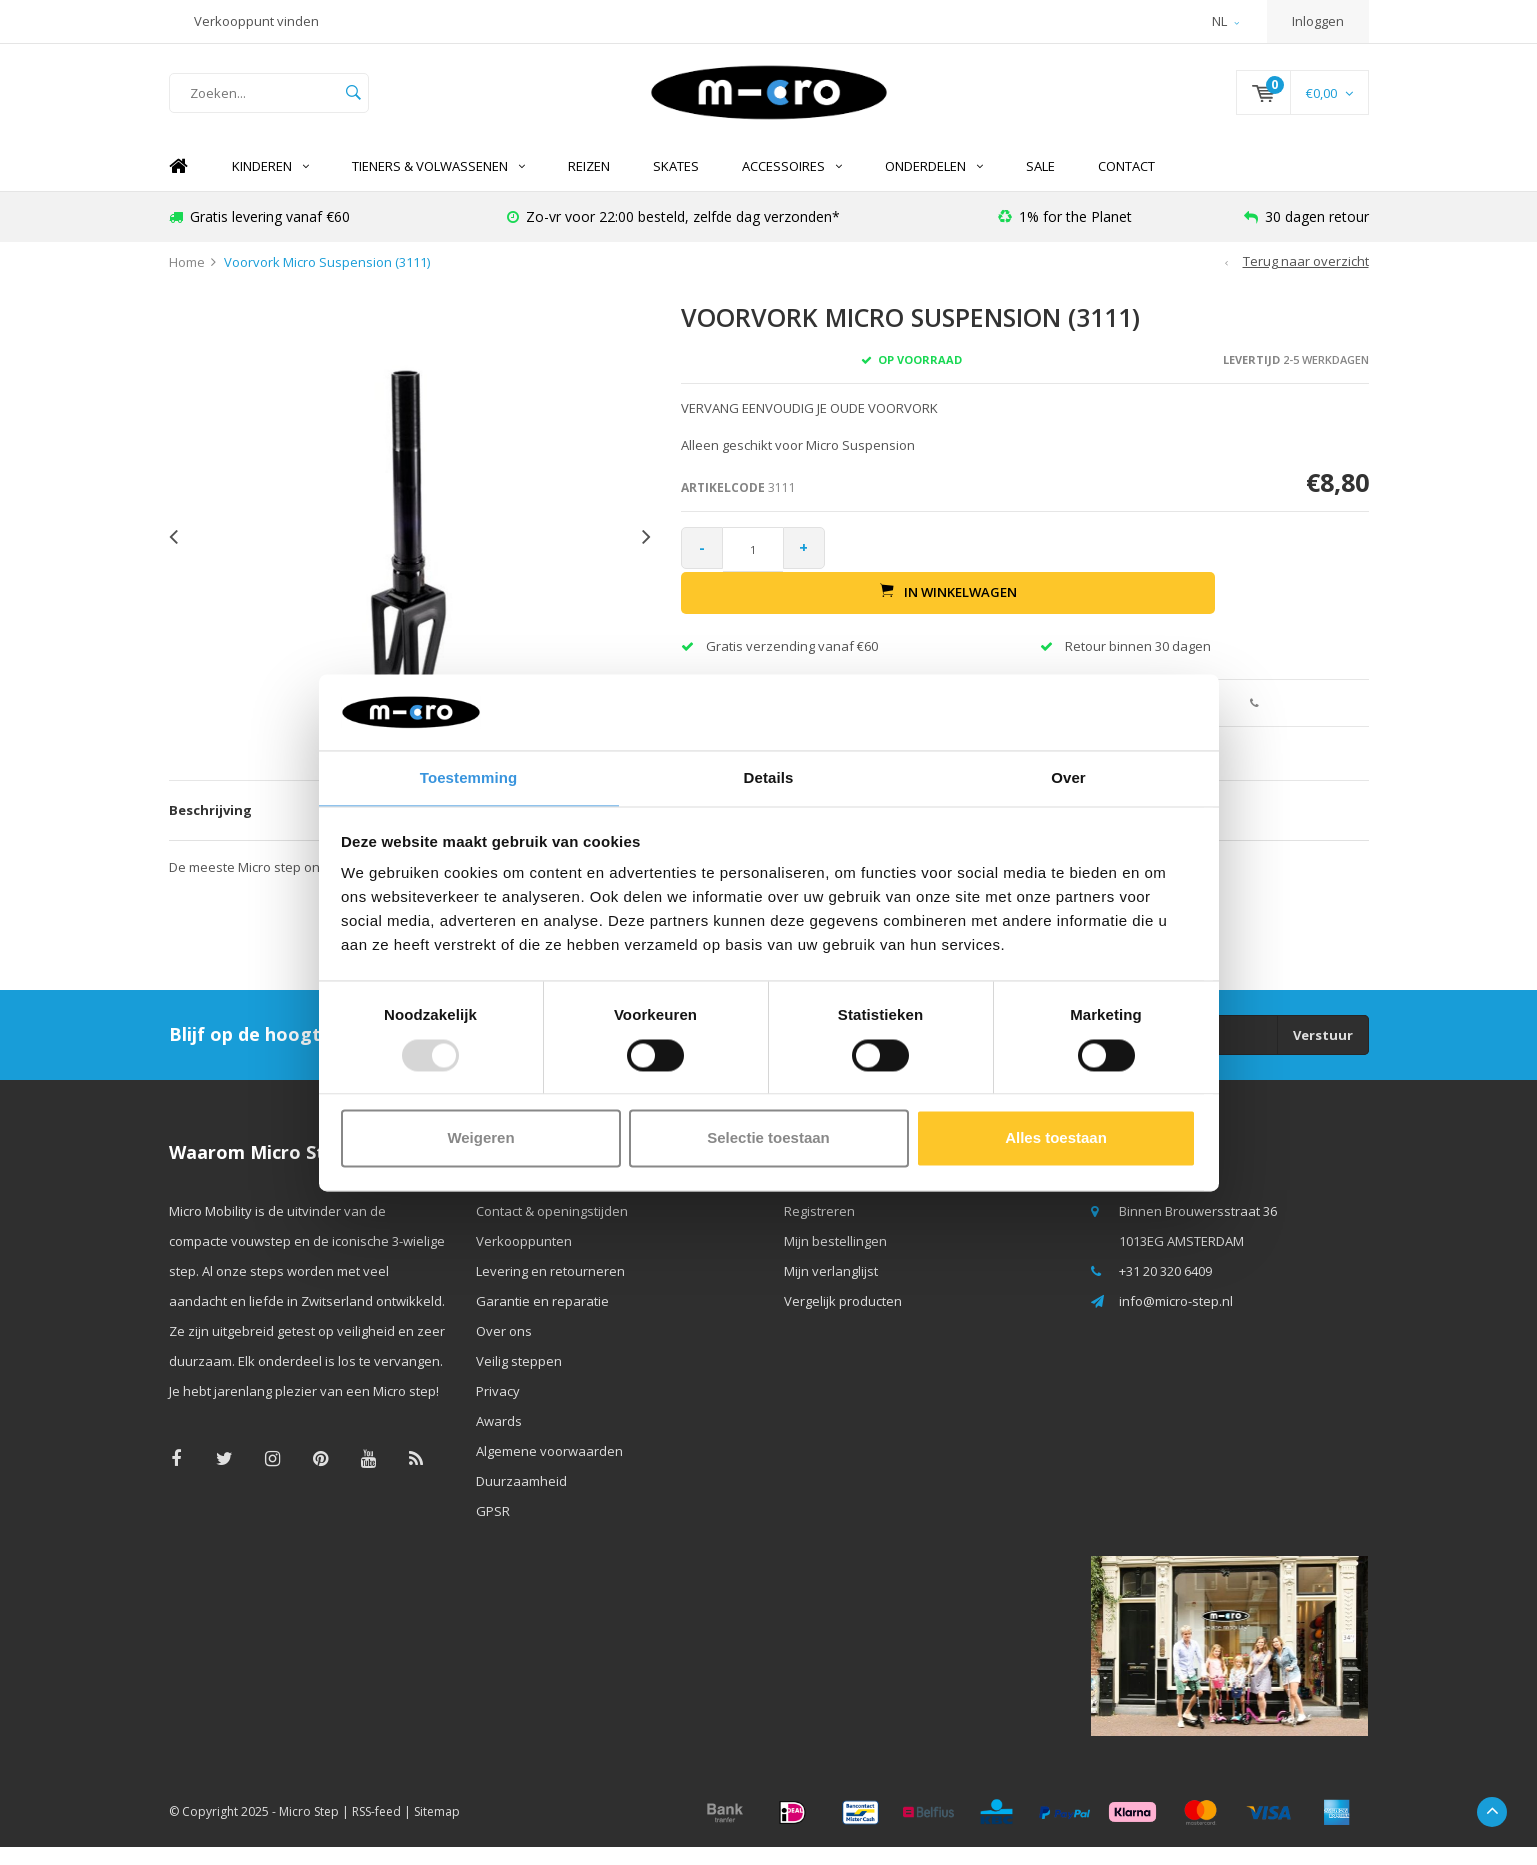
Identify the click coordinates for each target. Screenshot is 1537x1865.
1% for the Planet (1065, 234)
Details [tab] (769, 777)
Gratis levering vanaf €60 (259, 234)
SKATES (676, 185)
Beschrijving (210, 829)
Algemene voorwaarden (549, 1469)
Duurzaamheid (521, 1499)
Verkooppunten (524, 1259)
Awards (499, 1439)
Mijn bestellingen (835, 1259)
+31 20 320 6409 (1165, 1289)
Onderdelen (934, 185)
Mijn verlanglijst (831, 1289)
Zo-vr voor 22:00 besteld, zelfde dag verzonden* (673, 234)
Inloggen (1318, 21)
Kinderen (270, 185)
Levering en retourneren (550, 1289)
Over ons (504, 1349)
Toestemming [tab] (469, 777)
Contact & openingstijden (552, 1229)
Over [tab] (1068, 777)
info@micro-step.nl (1176, 1319)
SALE (1040, 185)
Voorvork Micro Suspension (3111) (327, 281)
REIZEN (589, 185)
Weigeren (480, 1139)
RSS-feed (376, 1829)
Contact (1126, 185)
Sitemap (437, 1829)
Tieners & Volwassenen (438, 185)
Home (179, 185)
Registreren (819, 1229)
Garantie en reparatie (542, 1319)
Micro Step (309, 1829)
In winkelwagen (1104, 568)
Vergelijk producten (843, 1319)
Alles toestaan (1056, 1139)
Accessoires (792, 185)
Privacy (498, 1409)
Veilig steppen (519, 1379)
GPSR (493, 1529)
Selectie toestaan (768, 1139)
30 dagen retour (1306, 234)
